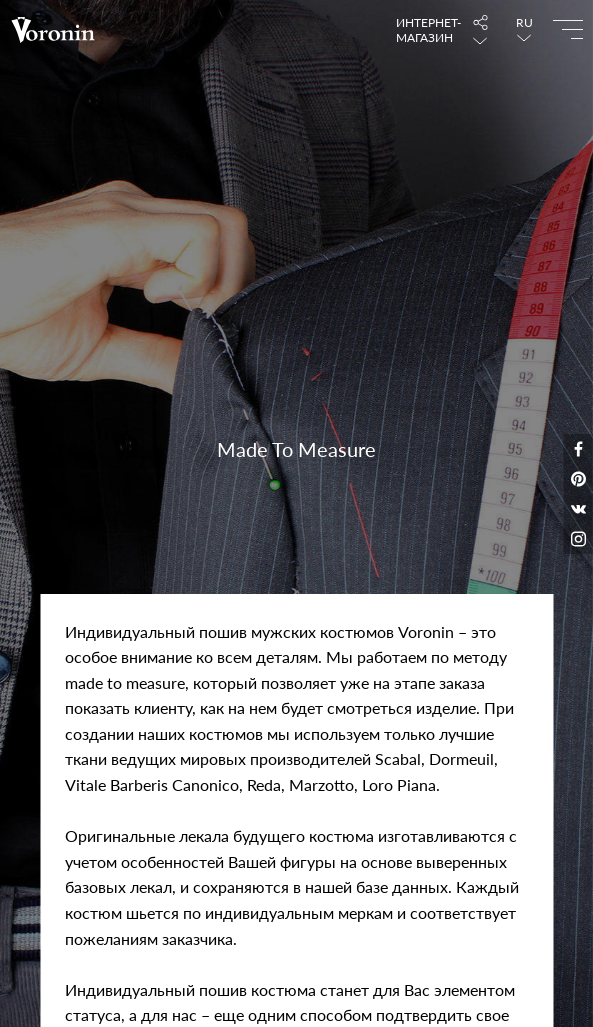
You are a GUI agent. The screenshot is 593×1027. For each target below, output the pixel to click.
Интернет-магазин (423, 30)
